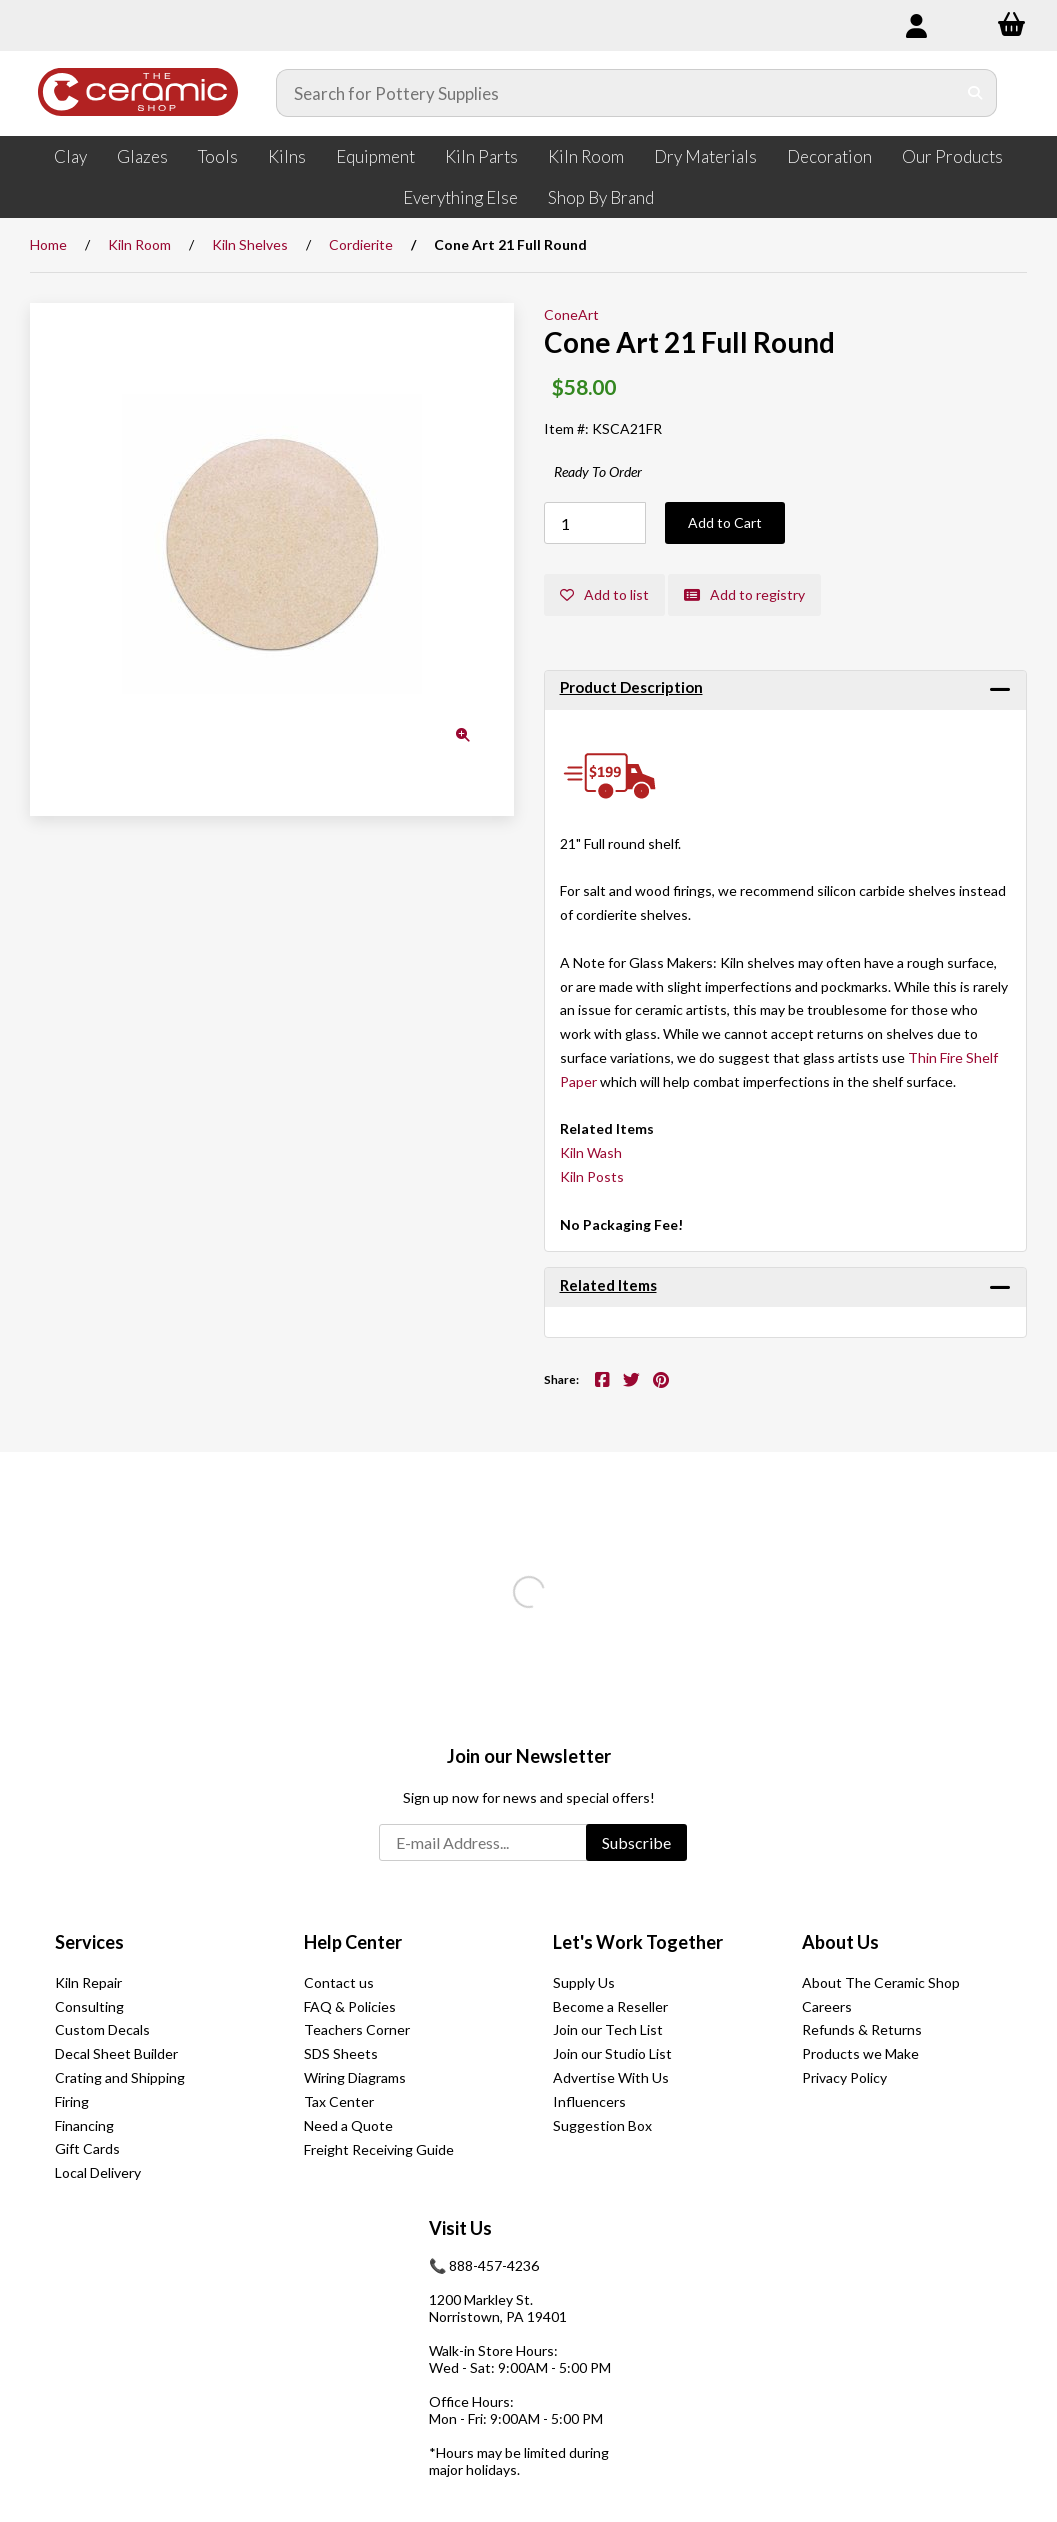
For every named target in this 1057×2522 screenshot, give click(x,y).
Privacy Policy (844, 2077)
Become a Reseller (610, 2006)
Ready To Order (598, 471)
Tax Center (339, 2101)
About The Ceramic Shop (881, 1982)
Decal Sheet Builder (116, 2053)
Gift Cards (87, 2148)
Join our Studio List (612, 2053)
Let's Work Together (638, 1942)
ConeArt (571, 314)
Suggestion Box (602, 2125)
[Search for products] (616, 93)
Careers (827, 2006)
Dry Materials (705, 156)
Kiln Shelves (250, 244)
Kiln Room (586, 156)
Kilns (287, 156)
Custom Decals (102, 2029)
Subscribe (636, 1842)
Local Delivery (98, 2172)
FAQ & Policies (350, 2006)
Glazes (142, 156)
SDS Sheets (341, 2053)
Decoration (829, 156)
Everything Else (460, 197)
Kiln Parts (481, 156)
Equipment (375, 156)
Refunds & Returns (862, 2029)
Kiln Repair (88, 1982)
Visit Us (460, 2228)
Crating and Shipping (120, 2077)
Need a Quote (348, 2125)
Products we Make (860, 2053)
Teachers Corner (357, 2029)
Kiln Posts (592, 1176)
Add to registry (744, 594)
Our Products (952, 156)
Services (89, 1942)
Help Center (353, 1942)
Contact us (339, 1982)
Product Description (631, 687)
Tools (218, 156)
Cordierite (361, 244)
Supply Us (584, 1982)
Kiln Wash (591, 1152)
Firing (72, 2101)
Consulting (89, 2006)
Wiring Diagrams (355, 2077)
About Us (840, 1942)
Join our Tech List (608, 2029)
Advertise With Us (611, 2077)
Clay (70, 156)
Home (48, 244)
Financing (84, 2125)
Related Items (608, 1285)
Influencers (589, 2101)
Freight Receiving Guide (379, 2149)
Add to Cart (725, 522)
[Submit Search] (975, 93)
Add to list (604, 594)
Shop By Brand (601, 197)
